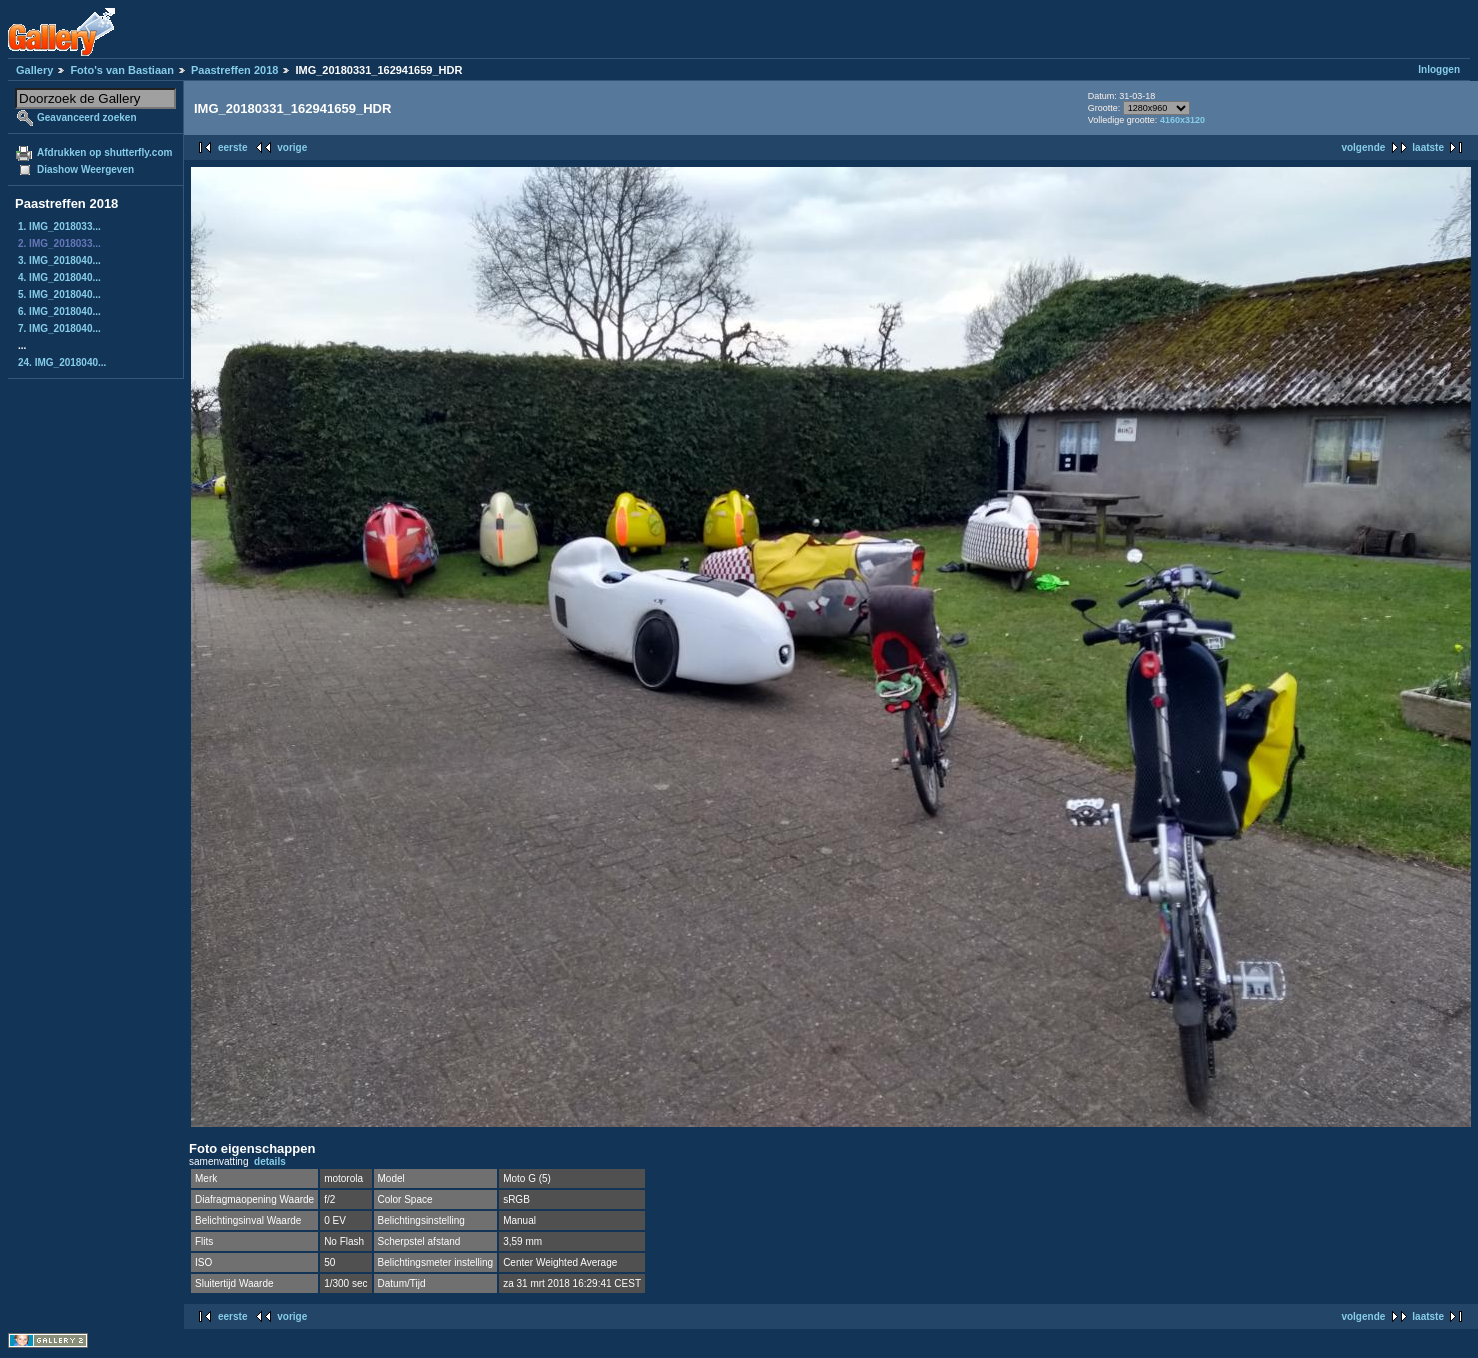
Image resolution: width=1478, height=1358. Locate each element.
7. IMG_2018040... (59, 328)
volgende (1363, 147)
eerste (232, 147)
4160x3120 (1182, 120)
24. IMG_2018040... (62, 362)
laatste (1428, 147)
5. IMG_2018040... (59, 294)
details (270, 1161)
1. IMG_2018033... (59, 226)
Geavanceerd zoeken (87, 117)
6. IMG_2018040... (59, 311)
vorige (292, 147)
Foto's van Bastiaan (121, 70)
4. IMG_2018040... (59, 277)
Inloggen (1439, 69)
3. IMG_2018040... (59, 260)
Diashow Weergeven (85, 169)
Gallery (34, 70)
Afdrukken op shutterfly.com (104, 152)
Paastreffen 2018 (234, 70)
